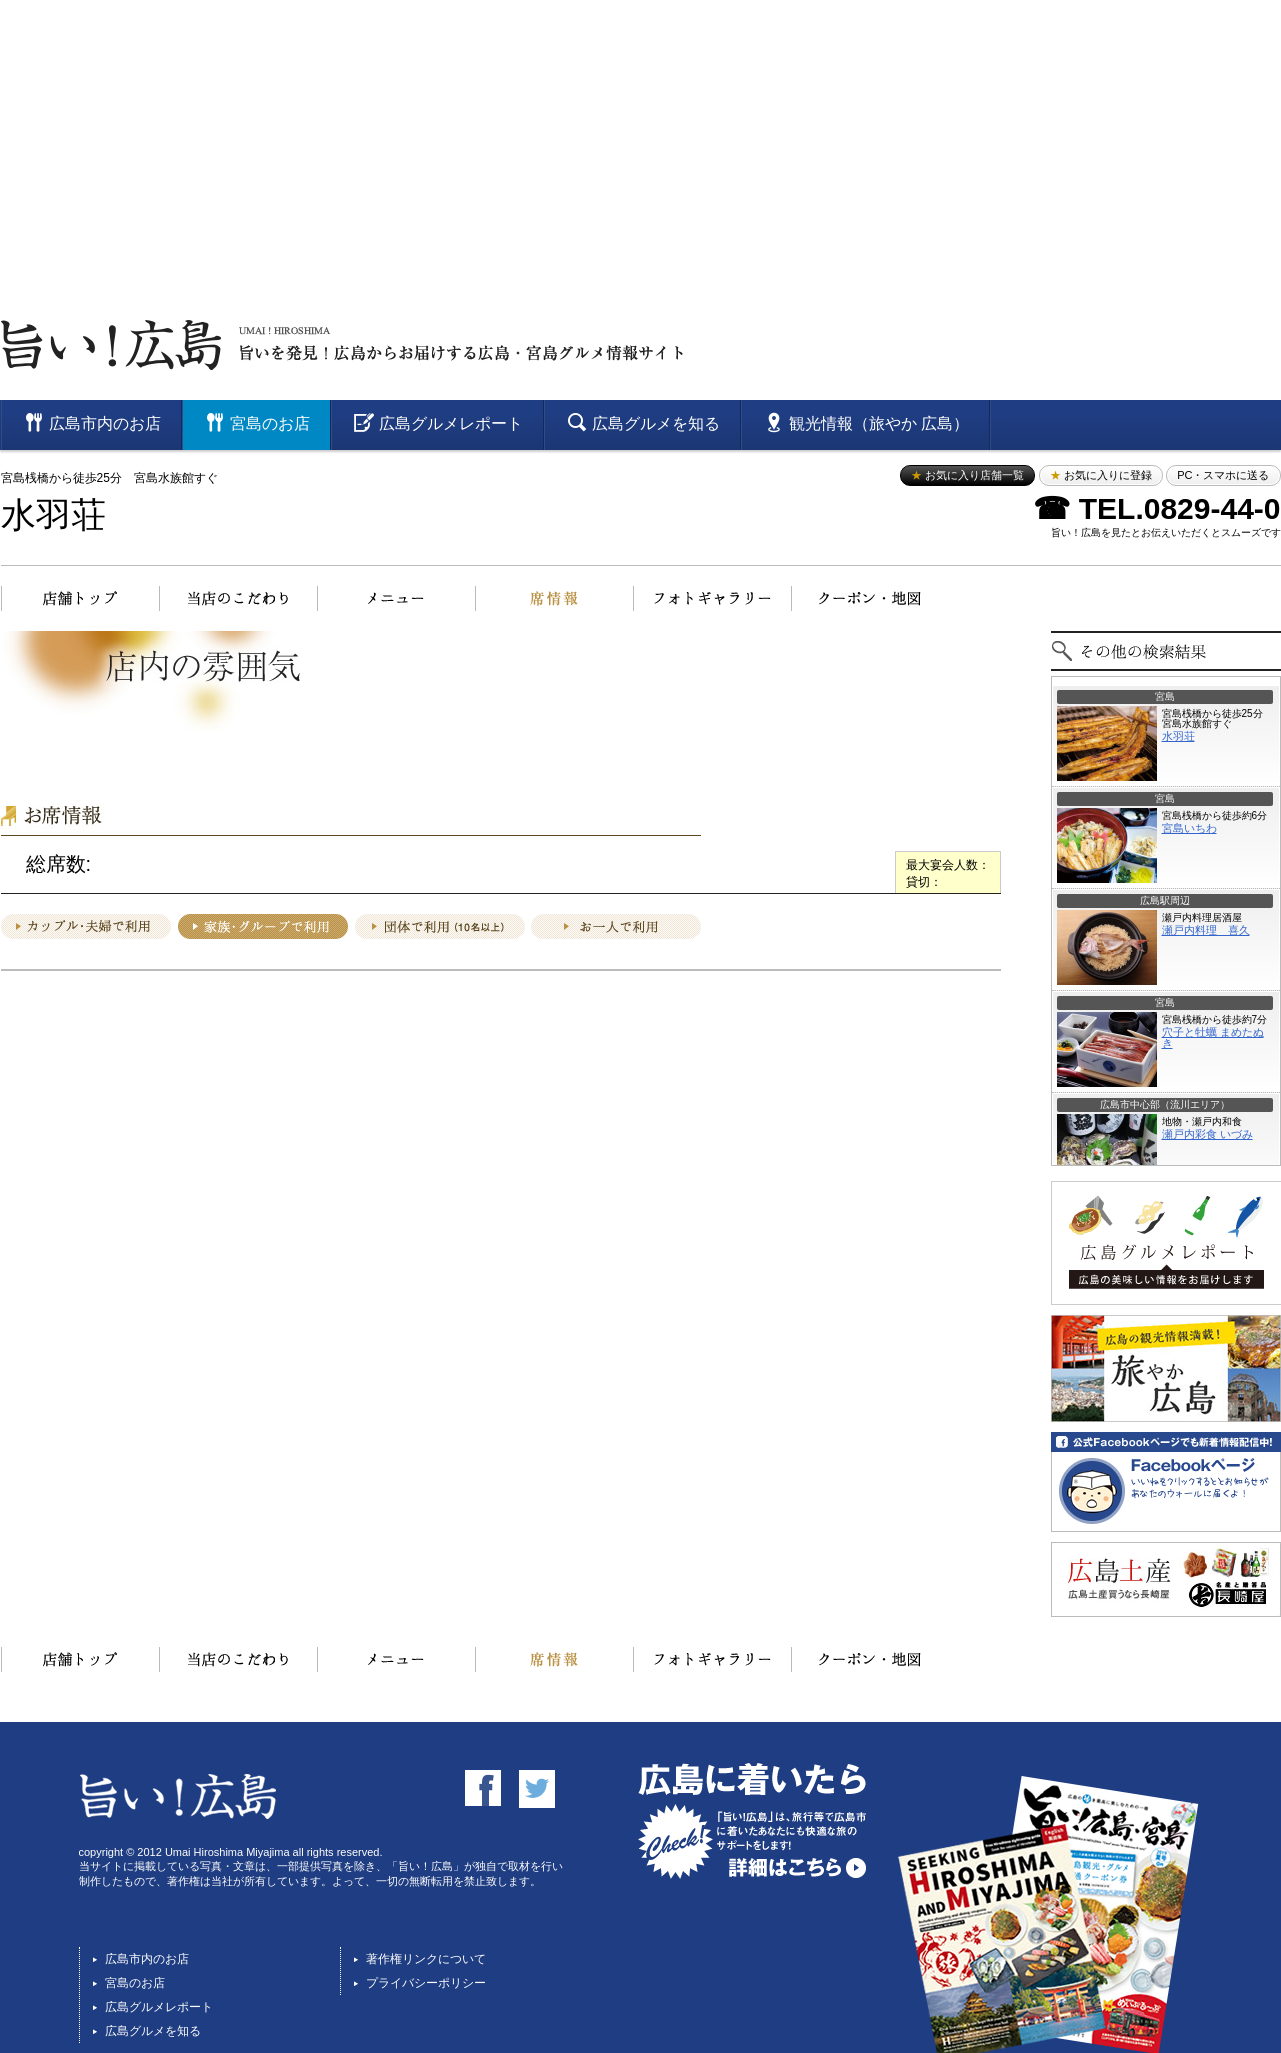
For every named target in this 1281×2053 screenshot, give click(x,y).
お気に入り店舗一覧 (967, 475)
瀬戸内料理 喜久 (1206, 930)
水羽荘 (53, 515)
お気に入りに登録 (1101, 475)
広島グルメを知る (153, 2031)
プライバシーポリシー (426, 1983)
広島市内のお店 (147, 1959)
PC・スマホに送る (1223, 475)
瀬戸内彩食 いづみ (1207, 1134)
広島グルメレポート (159, 2007)
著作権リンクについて (426, 1959)
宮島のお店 (135, 1983)
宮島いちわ (1189, 828)
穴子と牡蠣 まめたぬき (1213, 1037)
